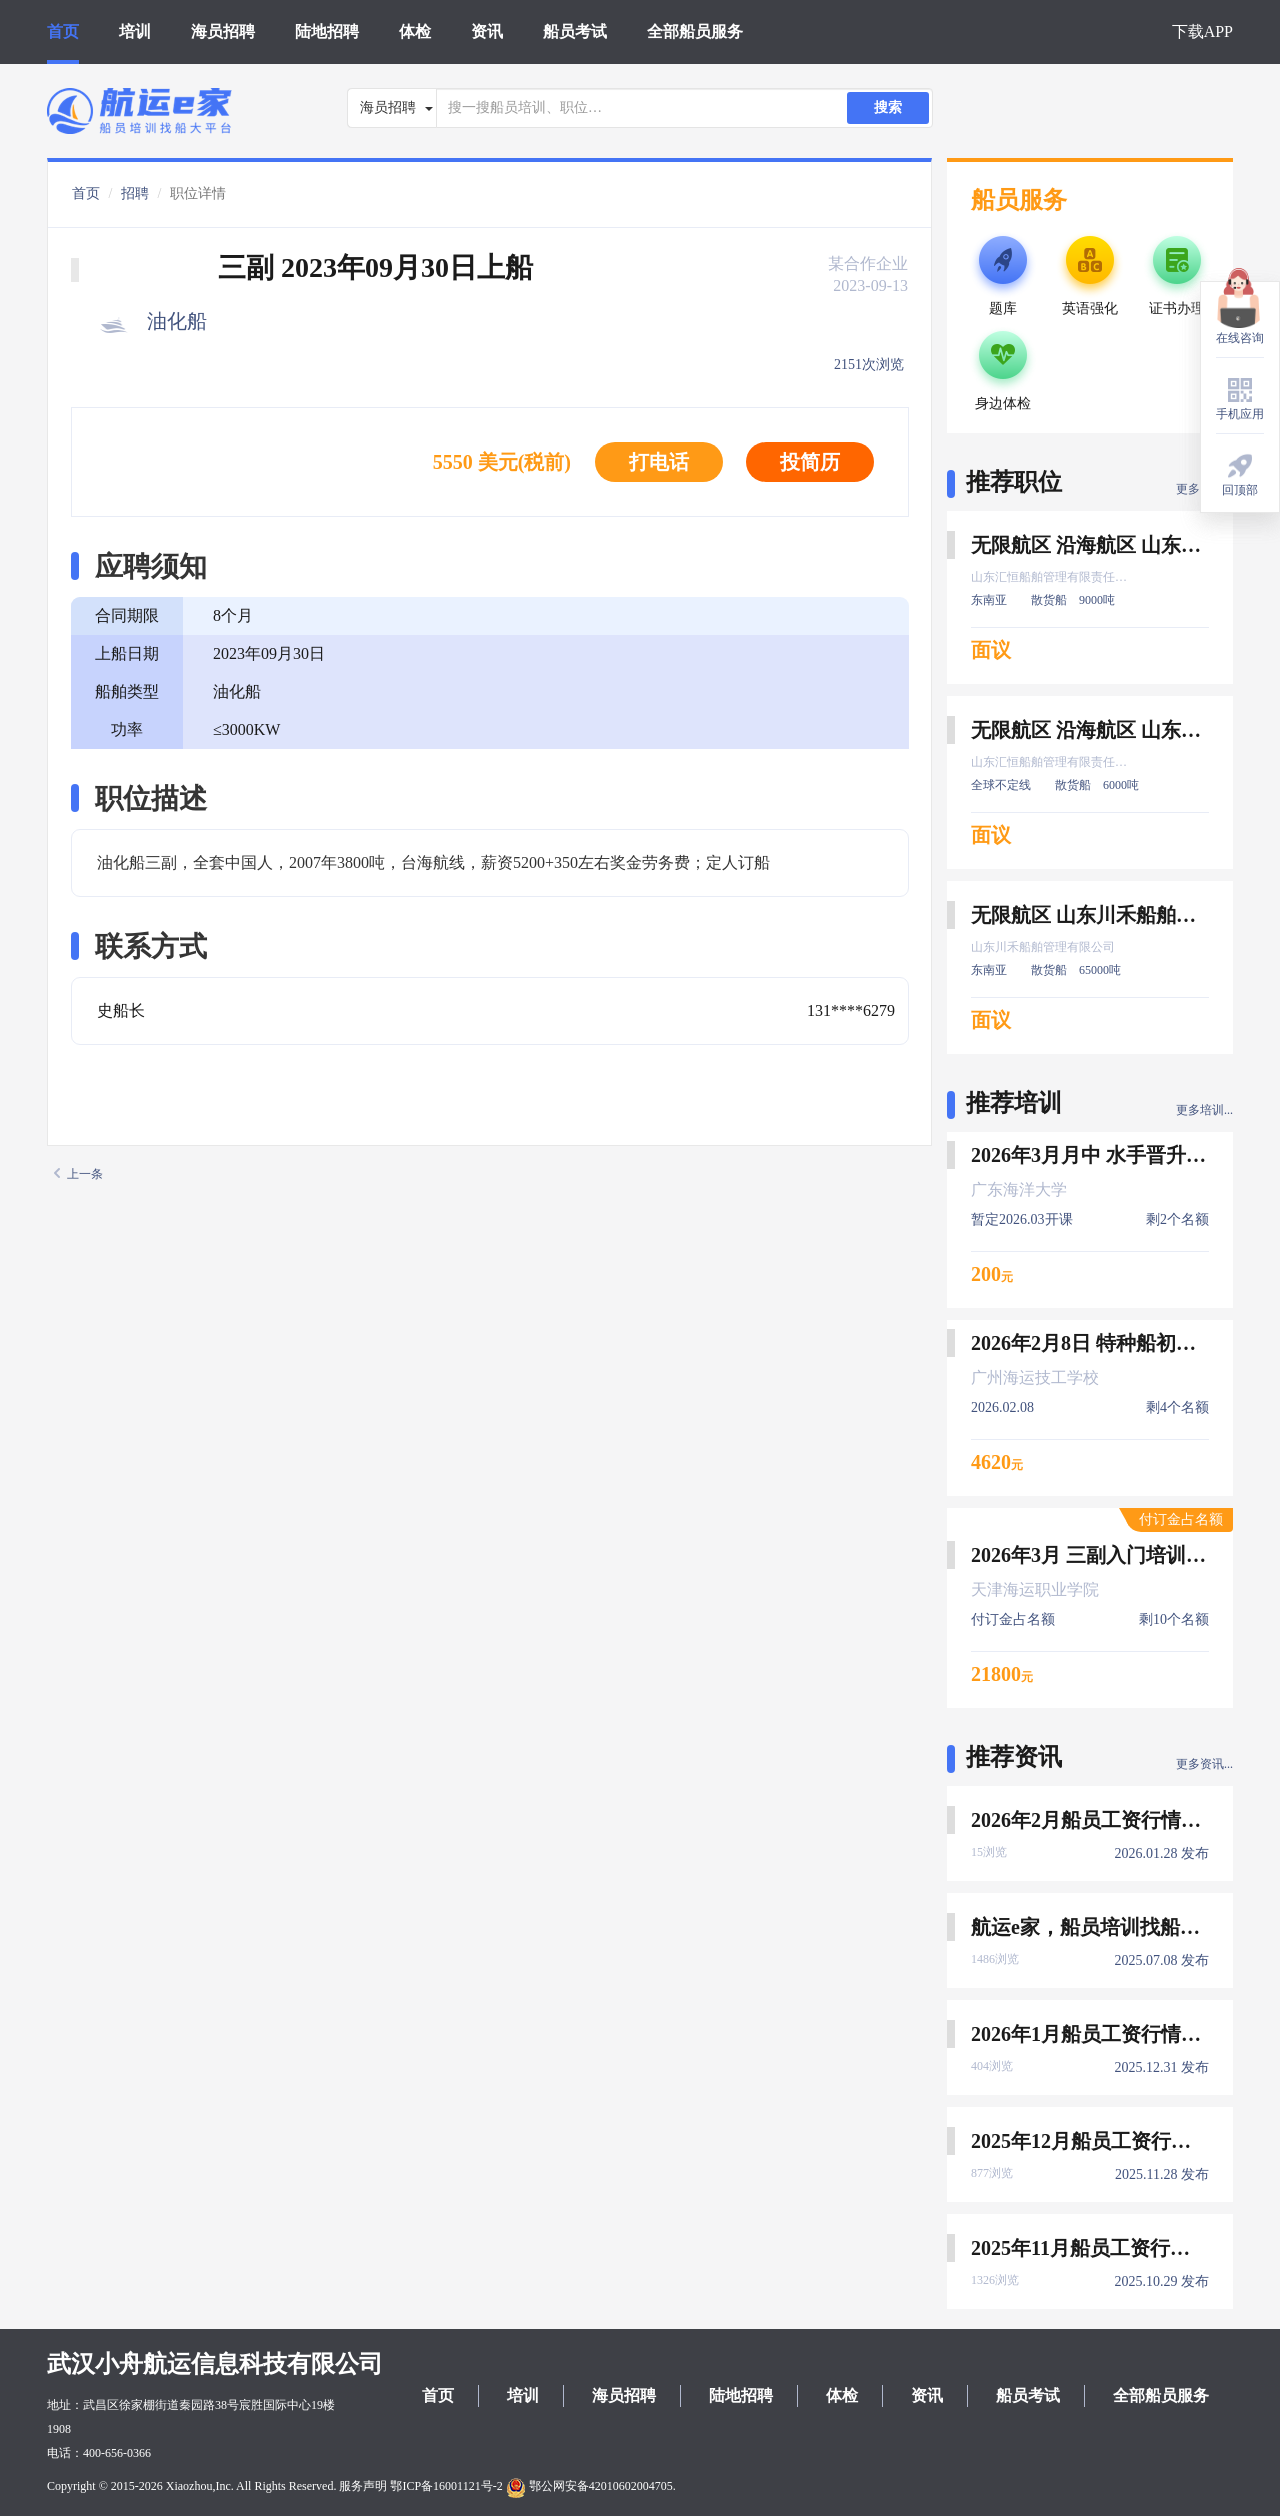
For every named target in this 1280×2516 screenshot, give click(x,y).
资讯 (487, 31)
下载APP (1202, 31)
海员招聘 (223, 31)
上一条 (78, 1174)
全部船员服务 (695, 31)
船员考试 (575, 31)
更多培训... (1204, 1110)
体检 (415, 31)
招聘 (135, 193)
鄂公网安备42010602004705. (591, 2486)
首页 (63, 31)
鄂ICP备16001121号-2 (446, 2486)
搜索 (888, 107)
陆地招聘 (327, 31)
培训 (135, 31)
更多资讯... (1204, 1764)
